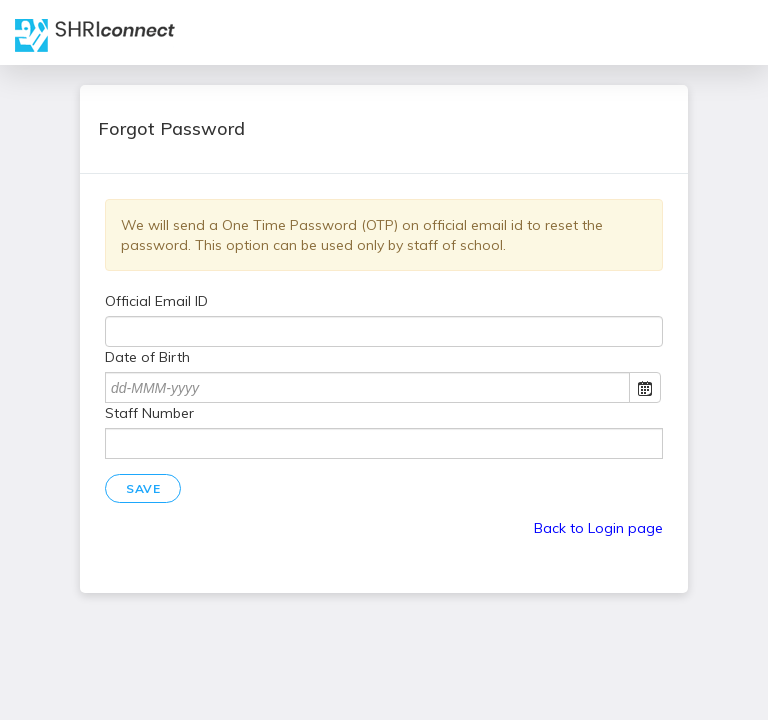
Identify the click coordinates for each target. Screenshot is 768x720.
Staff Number (149, 413)
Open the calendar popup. (645, 387)
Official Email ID (156, 301)
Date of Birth (147, 357)
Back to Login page (598, 528)
